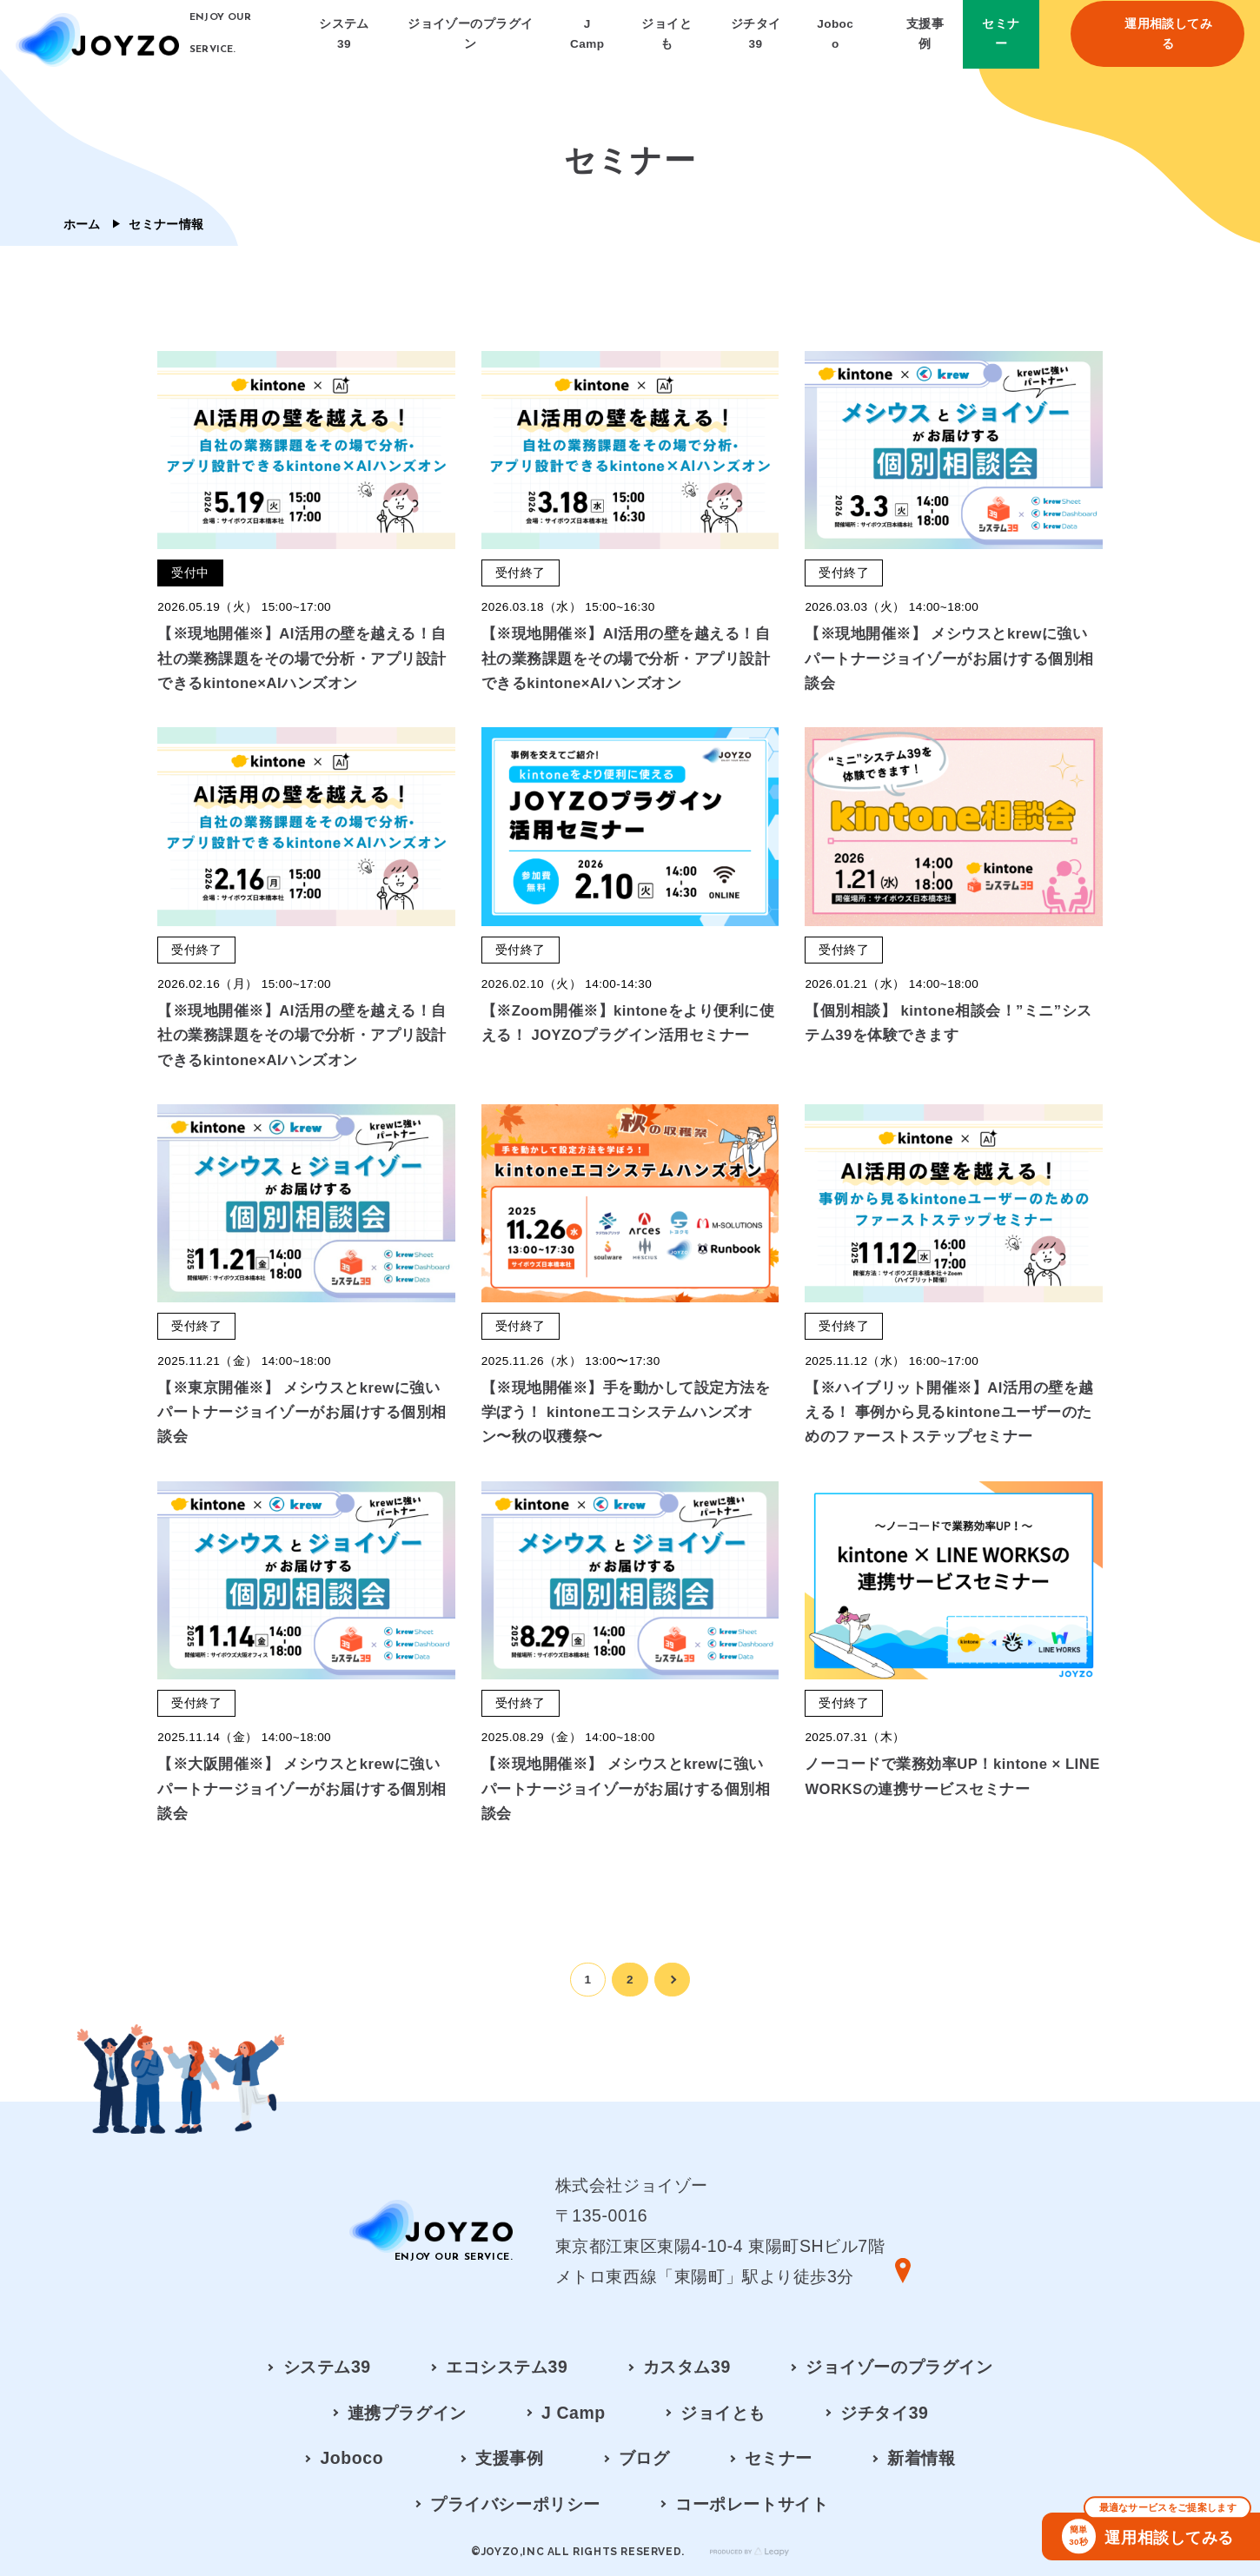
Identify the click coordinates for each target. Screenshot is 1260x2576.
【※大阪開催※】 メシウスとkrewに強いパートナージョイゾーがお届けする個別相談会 (301, 1788)
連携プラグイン (407, 2412)
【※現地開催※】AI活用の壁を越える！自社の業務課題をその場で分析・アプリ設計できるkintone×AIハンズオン (302, 658)
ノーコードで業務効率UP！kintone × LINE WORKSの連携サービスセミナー (952, 1776)
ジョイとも (723, 2412)
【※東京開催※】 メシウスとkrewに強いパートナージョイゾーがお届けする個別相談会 (301, 1412)
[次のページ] (672, 1980)
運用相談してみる (1156, 2533)
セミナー (778, 2457)
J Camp (573, 2412)
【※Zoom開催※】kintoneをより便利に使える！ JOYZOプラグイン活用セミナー (627, 1023)
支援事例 (509, 2457)
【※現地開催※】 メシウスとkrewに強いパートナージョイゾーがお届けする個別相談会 (949, 658)
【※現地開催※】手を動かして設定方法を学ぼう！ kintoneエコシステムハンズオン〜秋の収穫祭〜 (625, 1412)
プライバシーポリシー (515, 2503)
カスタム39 (687, 2366)
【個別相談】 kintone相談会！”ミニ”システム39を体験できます (948, 1023)
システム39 (327, 2366)
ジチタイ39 (884, 2412)
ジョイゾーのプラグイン (899, 2366)
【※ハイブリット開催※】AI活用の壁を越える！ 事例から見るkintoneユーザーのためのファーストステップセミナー (949, 1412)
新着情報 (921, 2457)
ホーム (82, 224)
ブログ (644, 2457)
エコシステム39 (506, 2366)
